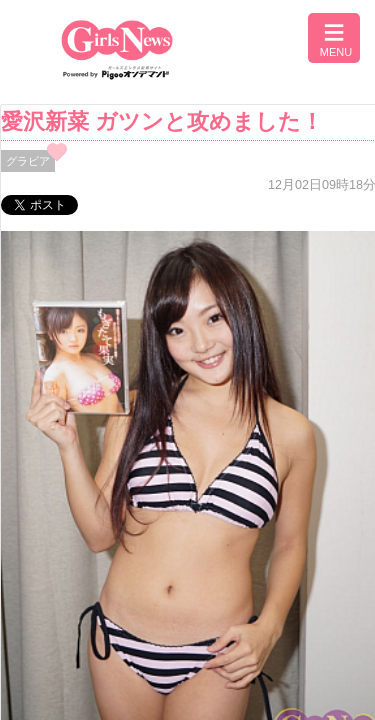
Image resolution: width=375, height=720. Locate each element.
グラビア (28, 161)
